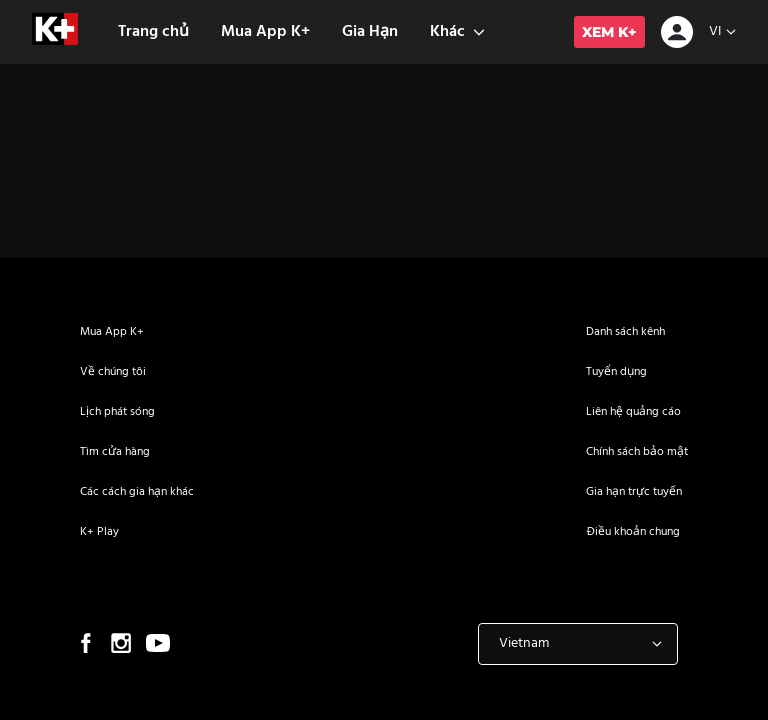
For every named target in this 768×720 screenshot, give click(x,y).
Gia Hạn (370, 32)
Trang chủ (153, 32)
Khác (457, 32)
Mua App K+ (265, 32)
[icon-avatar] (677, 34)
